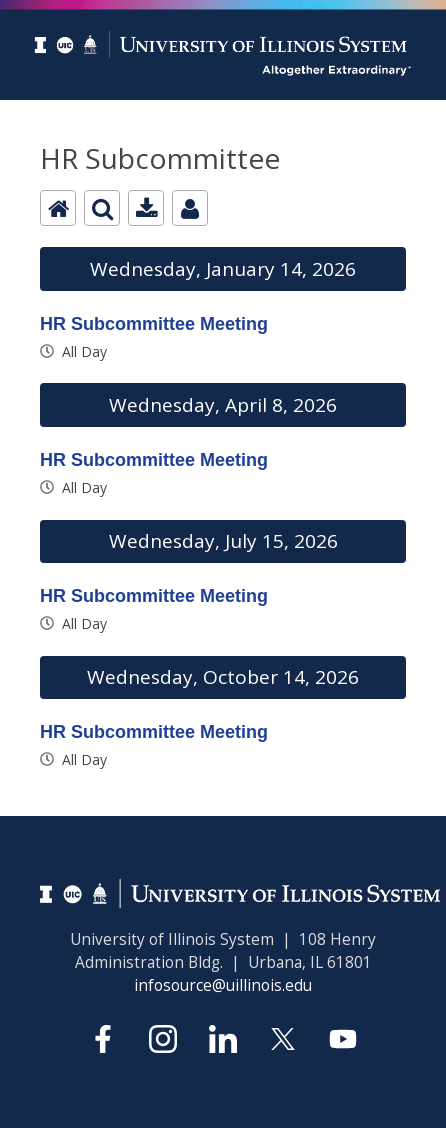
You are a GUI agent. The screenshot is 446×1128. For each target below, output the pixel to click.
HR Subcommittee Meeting (154, 324)
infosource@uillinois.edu (223, 985)
